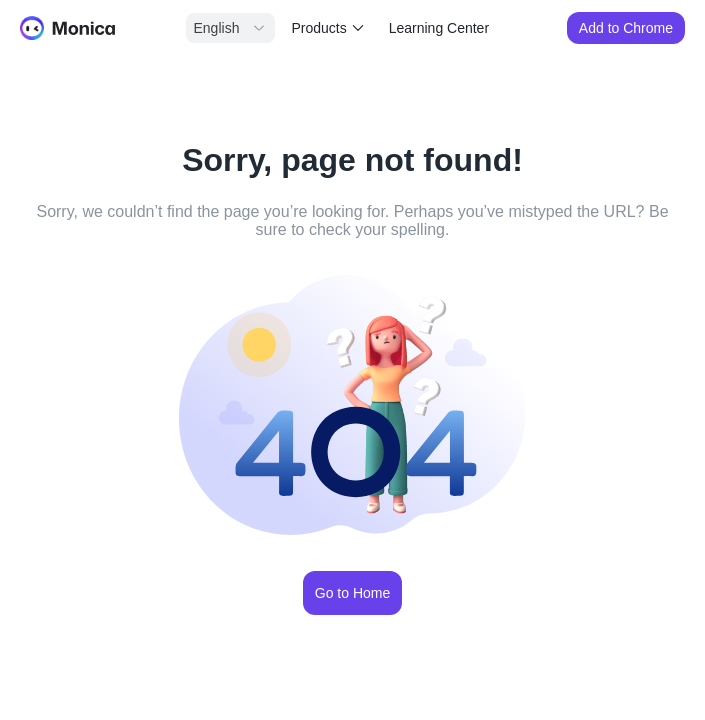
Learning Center (439, 28)
